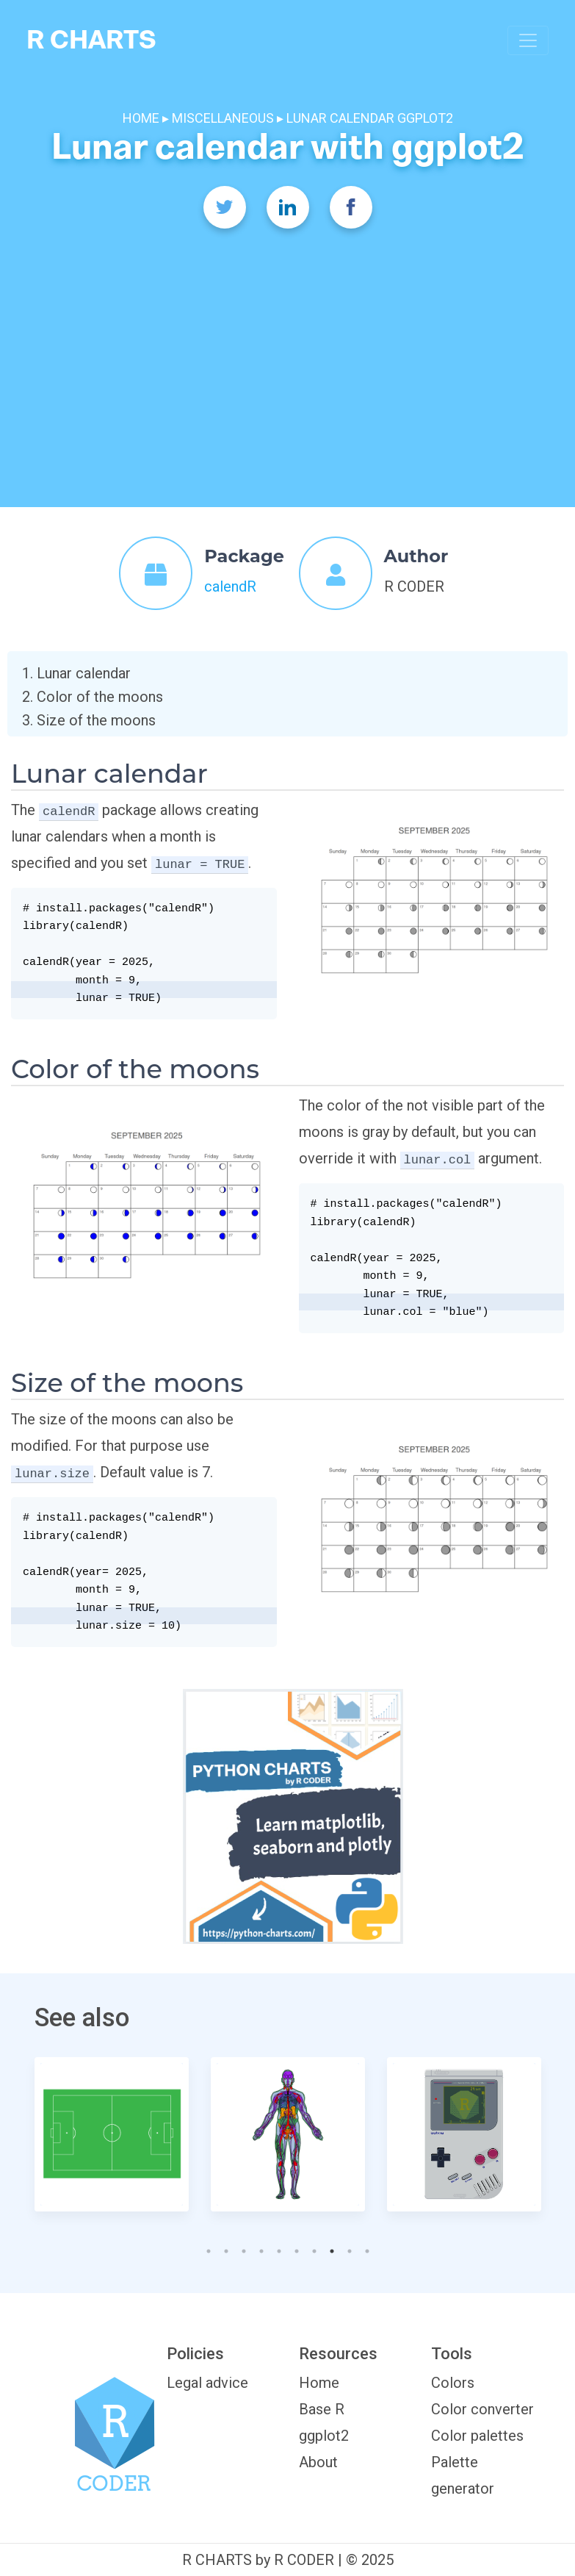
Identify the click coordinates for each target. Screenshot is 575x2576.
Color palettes (477, 2435)
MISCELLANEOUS (223, 118)
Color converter (482, 2409)
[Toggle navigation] (528, 40)
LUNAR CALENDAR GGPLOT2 (369, 118)
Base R (321, 2409)
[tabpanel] (111, 2134)
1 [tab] (205, 2247)
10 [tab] (364, 2247)
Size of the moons (96, 720)
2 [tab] (223, 2247)
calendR (230, 586)
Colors (452, 2383)
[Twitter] (225, 207)
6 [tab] (293, 2247)
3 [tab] (240, 2247)
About (318, 2462)
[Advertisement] (287, 345)
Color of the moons (100, 697)
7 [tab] (311, 2247)
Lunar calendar (84, 673)
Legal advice (207, 2383)
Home (319, 2383)
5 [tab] (276, 2247)
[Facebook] (351, 207)
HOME (142, 118)
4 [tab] (258, 2247)
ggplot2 (324, 2435)
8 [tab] (334, 2247)
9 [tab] (346, 2247)
